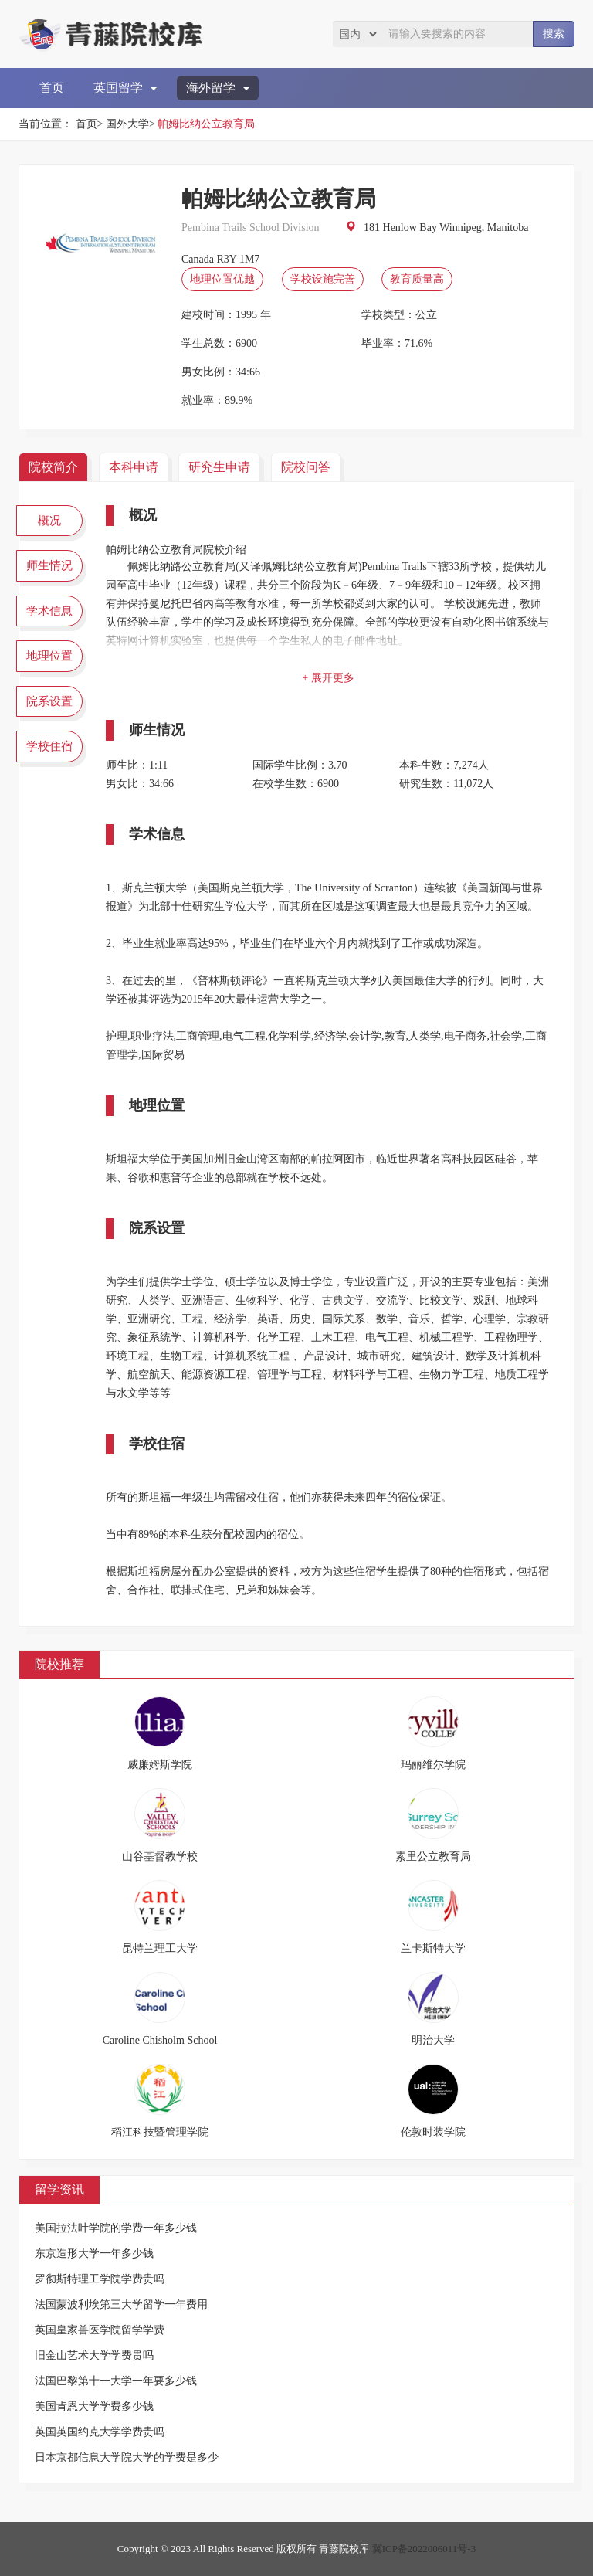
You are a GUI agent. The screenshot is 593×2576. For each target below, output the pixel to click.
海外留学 (217, 87)
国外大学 (127, 124)
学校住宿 (49, 746)
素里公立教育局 (433, 1856)
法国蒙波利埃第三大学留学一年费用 (121, 2304)
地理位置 (49, 656)
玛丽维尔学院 (433, 1764)
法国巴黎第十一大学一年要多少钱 (116, 2381)
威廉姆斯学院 (159, 1764)
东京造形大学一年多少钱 (94, 2253)
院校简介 (53, 466)
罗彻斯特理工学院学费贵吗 (99, 2279)
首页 (51, 87)
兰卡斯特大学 (433, 1948)
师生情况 (49, 565)
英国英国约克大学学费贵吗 (99, 2432)
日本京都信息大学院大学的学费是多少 (127, 2457)
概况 (49, 520)
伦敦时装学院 (433, 2132)
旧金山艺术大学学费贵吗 (94, 2355)
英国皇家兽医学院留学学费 (99, 2330)
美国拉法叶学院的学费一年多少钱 (116, 2228)
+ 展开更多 (328, 678)
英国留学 (125, 87)
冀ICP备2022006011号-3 (424, 2548)
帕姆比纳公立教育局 (206, 124)
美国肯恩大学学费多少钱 (94, 2406)
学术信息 (49, 611)
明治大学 (433, 2040)
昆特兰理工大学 (160, 1948)
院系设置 (49, 701)
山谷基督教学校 (160, 1856)
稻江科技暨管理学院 (159, 2132)
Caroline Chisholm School (160, 2040)
